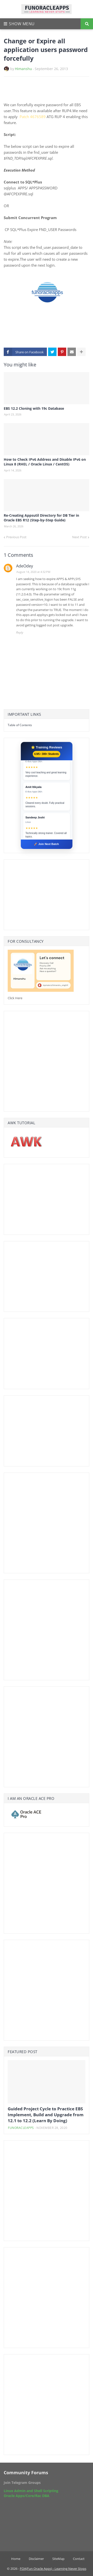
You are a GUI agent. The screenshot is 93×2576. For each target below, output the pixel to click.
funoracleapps (21, 2128)
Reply (19, 632)
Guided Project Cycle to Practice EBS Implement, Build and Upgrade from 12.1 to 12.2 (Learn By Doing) (46, 2114)
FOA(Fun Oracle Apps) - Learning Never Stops (53, 2568)
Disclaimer (36, 2558)
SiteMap (58, 2558)
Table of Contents (20, 725)
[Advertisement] (39, 894)
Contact (79, 2558)
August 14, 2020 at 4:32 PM (33, 572)
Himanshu (23, 68)
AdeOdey (24, 566)
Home (15, 2558)
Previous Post (16, 537)
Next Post (79, 537)
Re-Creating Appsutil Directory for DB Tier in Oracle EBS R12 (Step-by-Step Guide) (41, 518)
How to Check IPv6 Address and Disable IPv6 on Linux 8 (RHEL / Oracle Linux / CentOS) (45, 462)
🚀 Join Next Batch (46, 843)
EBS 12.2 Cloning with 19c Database (34, 408)
